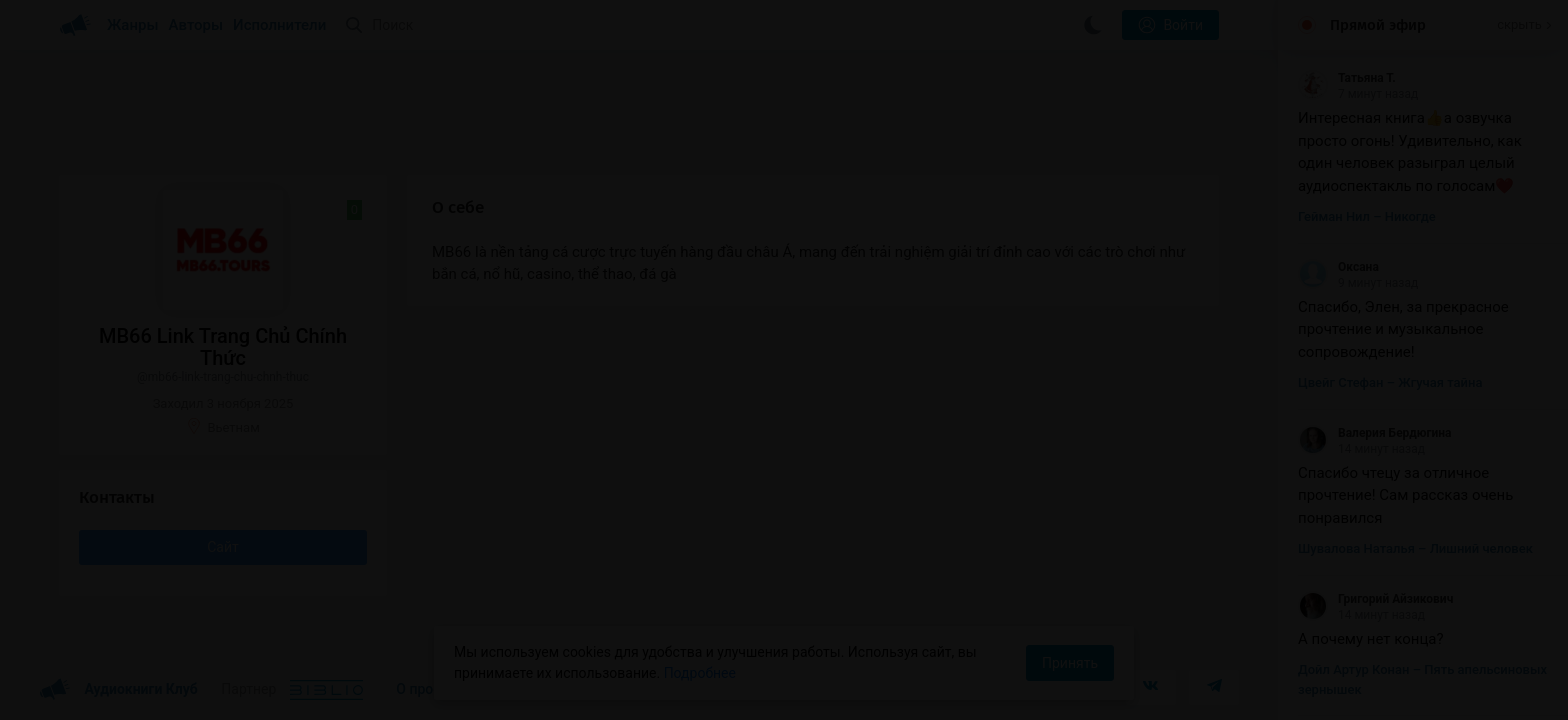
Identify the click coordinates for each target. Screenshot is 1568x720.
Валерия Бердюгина (1375, 433)
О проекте (429, 689)
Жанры (133, 25)
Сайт (223, 547)
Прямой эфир (1378, 25)
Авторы (196, 25)
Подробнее (700, 673)
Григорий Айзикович (1375, 599)
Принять (1070, 663)
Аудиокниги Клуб (118, 690)
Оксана (1338, 267)
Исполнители (279, 25)
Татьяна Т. (1347, 78)
